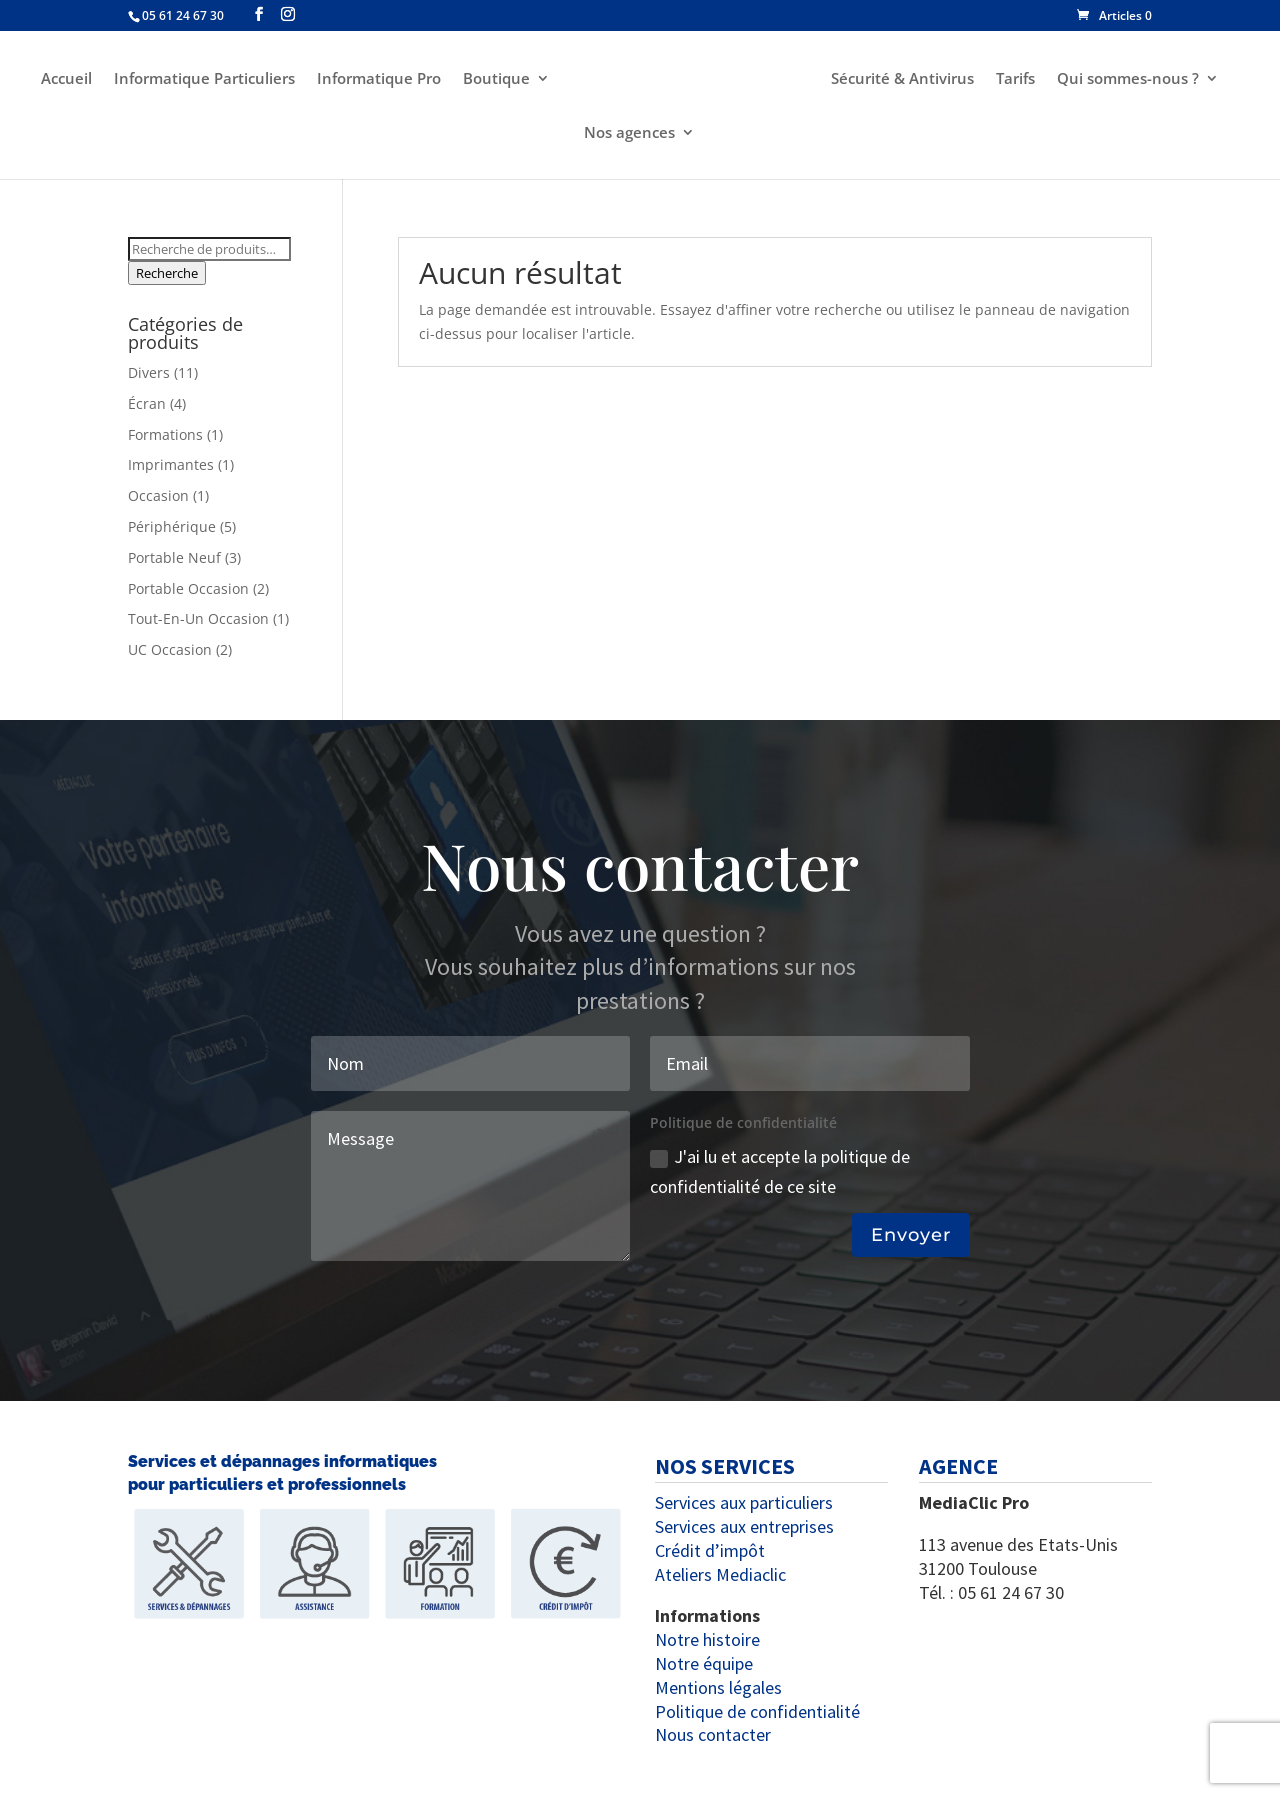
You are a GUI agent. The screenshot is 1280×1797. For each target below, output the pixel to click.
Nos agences (629, 133)
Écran (147, 403)
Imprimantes (171, 464)
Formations (165, 434)
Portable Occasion (188, 588)
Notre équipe (704, 1663)
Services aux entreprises (744, 1526)
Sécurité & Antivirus (902, 79)
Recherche (167, 273)
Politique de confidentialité (757, 1711)
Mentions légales (718, 1687)
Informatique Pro (379, 79)
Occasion (158, 495)
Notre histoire (707, 1639)
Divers (149, 372)
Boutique (496, 79)
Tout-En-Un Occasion (198, 618)
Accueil (66, 79)
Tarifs (1015, 79)
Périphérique (172, 526)
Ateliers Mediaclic (720, 1574)
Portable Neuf (174, 557)
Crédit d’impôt (710, 1550)
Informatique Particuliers (204, 79)
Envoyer (911, 1235)
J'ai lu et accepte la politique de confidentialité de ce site (780, 1172)
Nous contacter (713, 1734)
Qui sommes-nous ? (1128, 79)
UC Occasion (170, 649)
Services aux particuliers (744, 1502)
